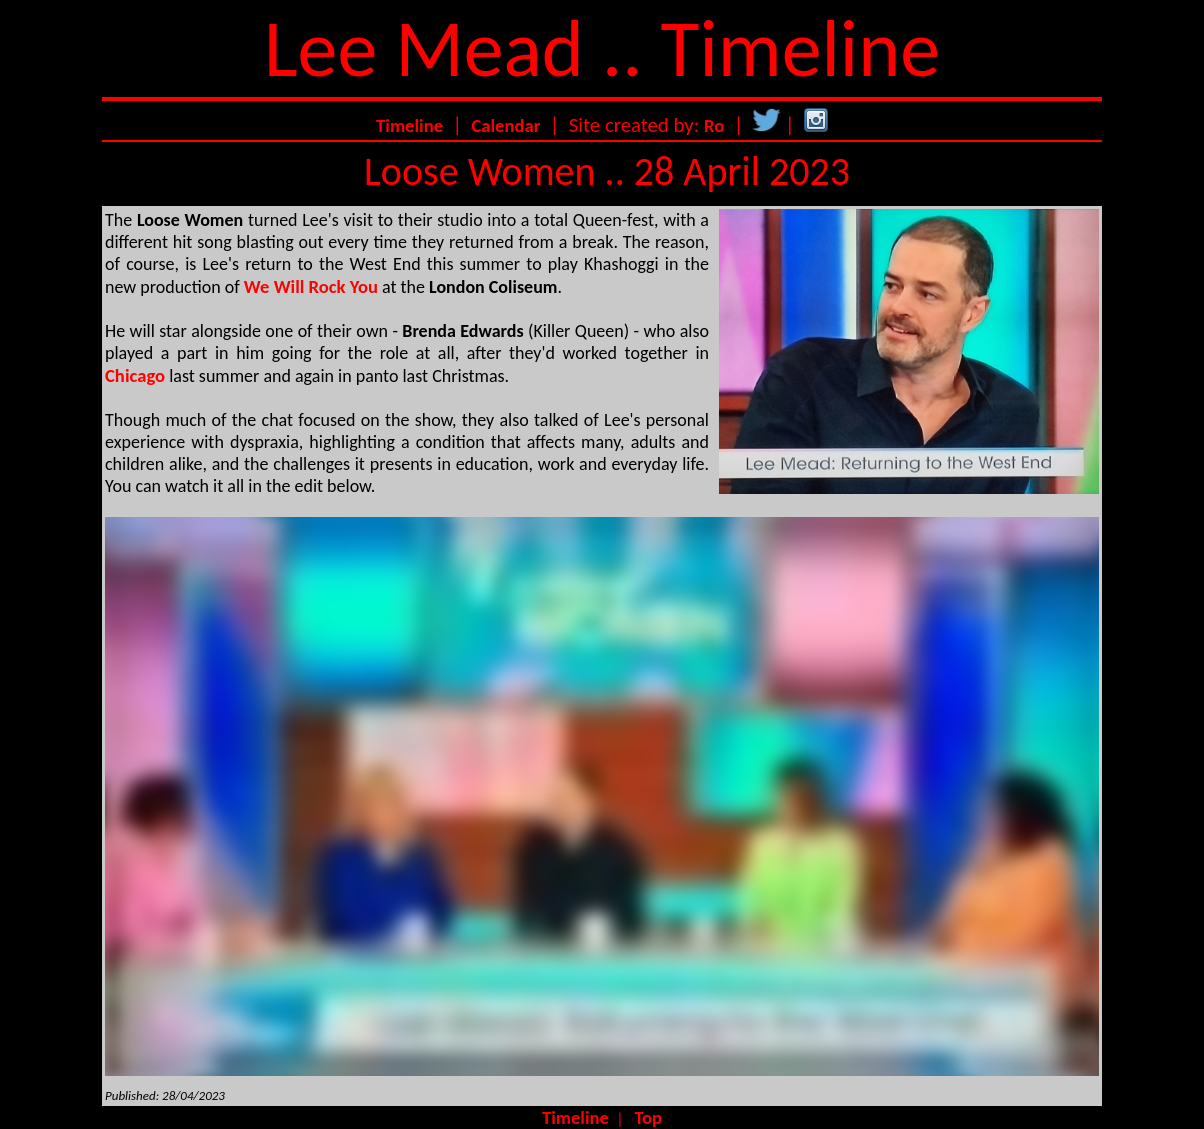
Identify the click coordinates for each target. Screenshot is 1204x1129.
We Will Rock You (311, 286)
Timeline (409, 125)
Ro (714, 125)
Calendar (505, 125)
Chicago (135, 375)
